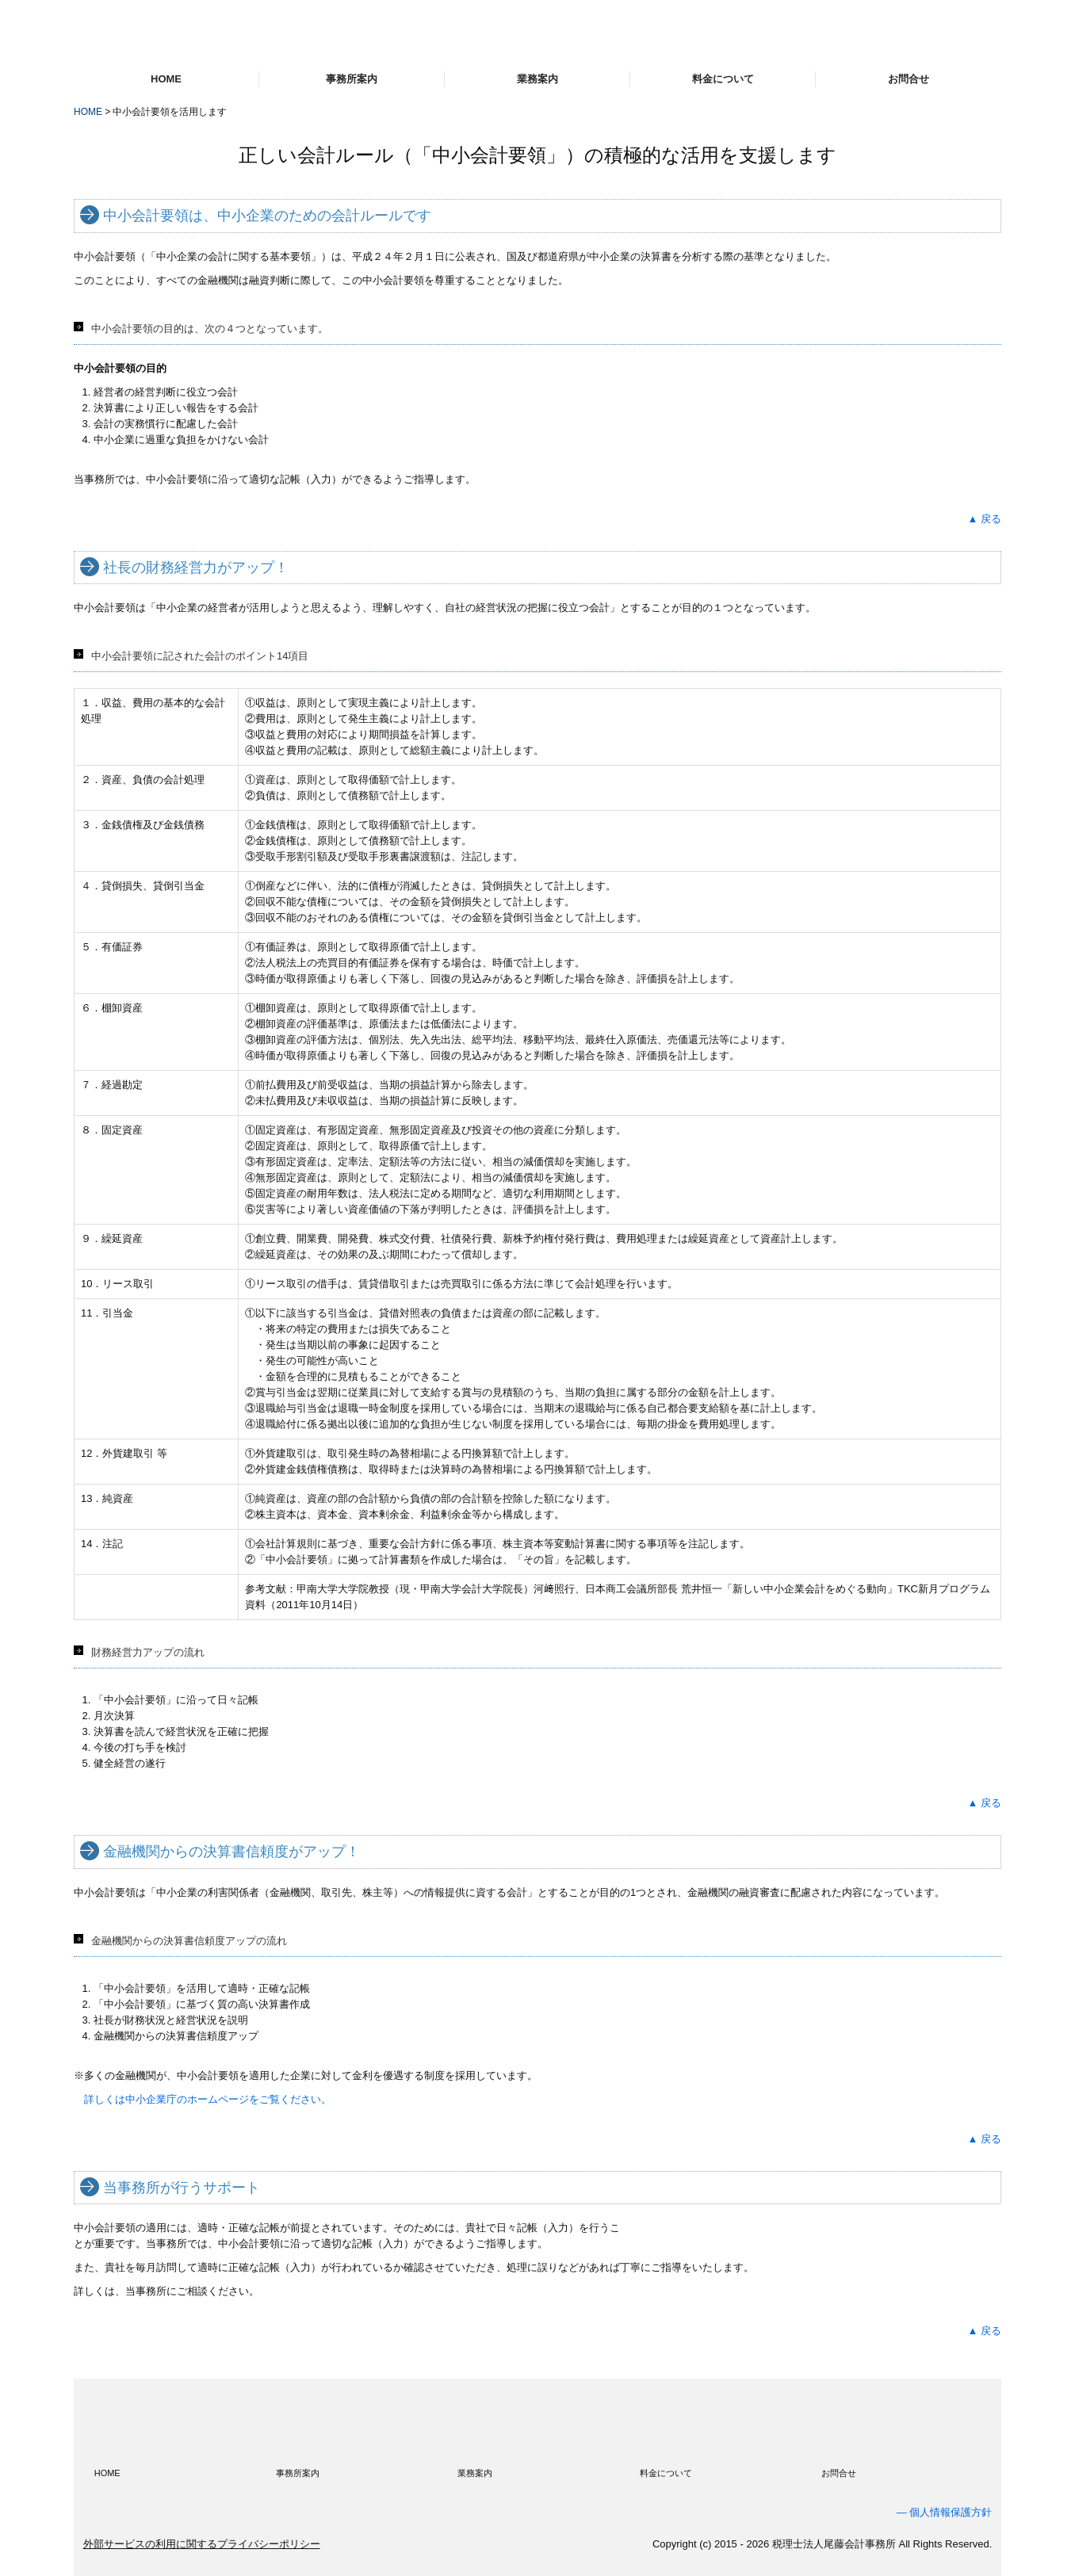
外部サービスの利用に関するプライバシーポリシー (201, 2544)
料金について (723, 79)
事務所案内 (351, 79)
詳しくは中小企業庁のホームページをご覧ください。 (207, 2099)
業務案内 (537, 79)
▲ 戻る (984, 519)
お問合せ (908, 79)
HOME (166, 79)
